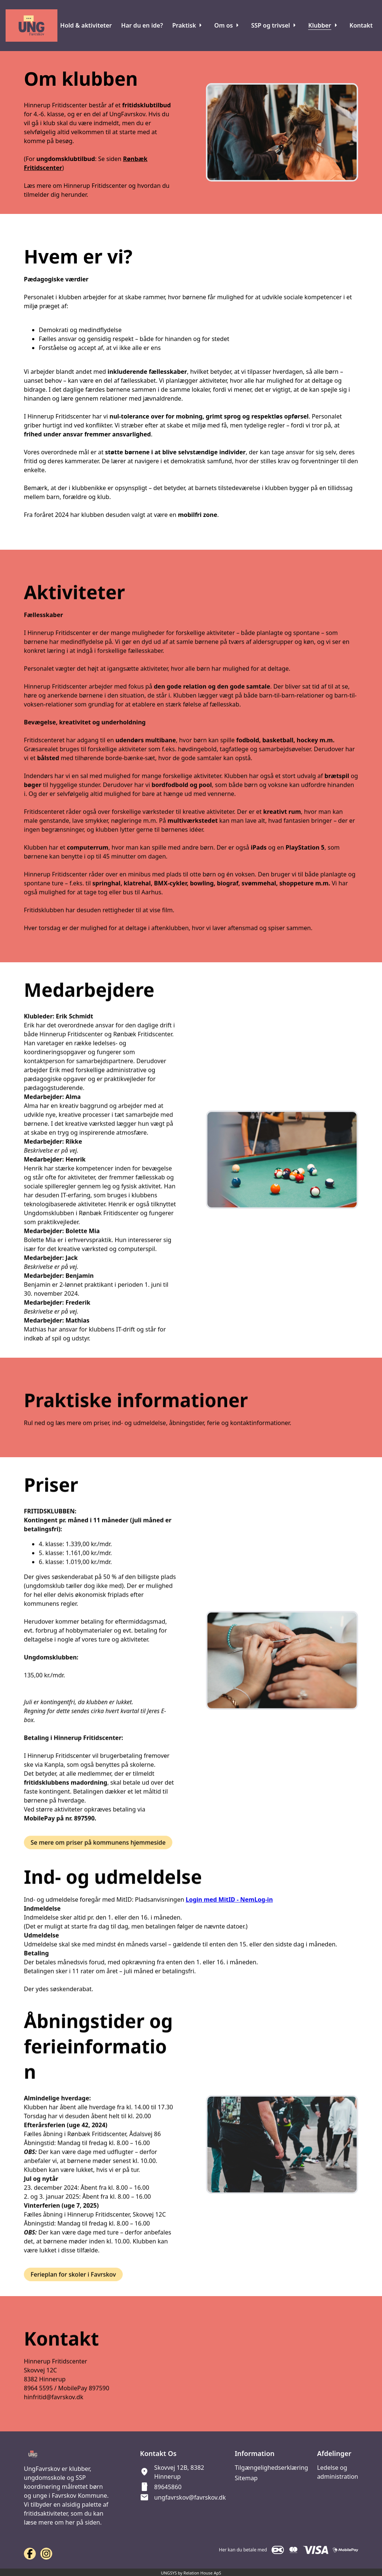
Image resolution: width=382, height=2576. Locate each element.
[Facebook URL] (30, 2554)
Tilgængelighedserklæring (271, 2467)
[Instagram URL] (46, 2554)
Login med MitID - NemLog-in (229, 1924)
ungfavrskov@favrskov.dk (190, 2497)
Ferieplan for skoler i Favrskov (73, 2299)
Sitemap (246, 2478)
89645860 (167, 2487)
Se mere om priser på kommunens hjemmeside (98, 1867)
